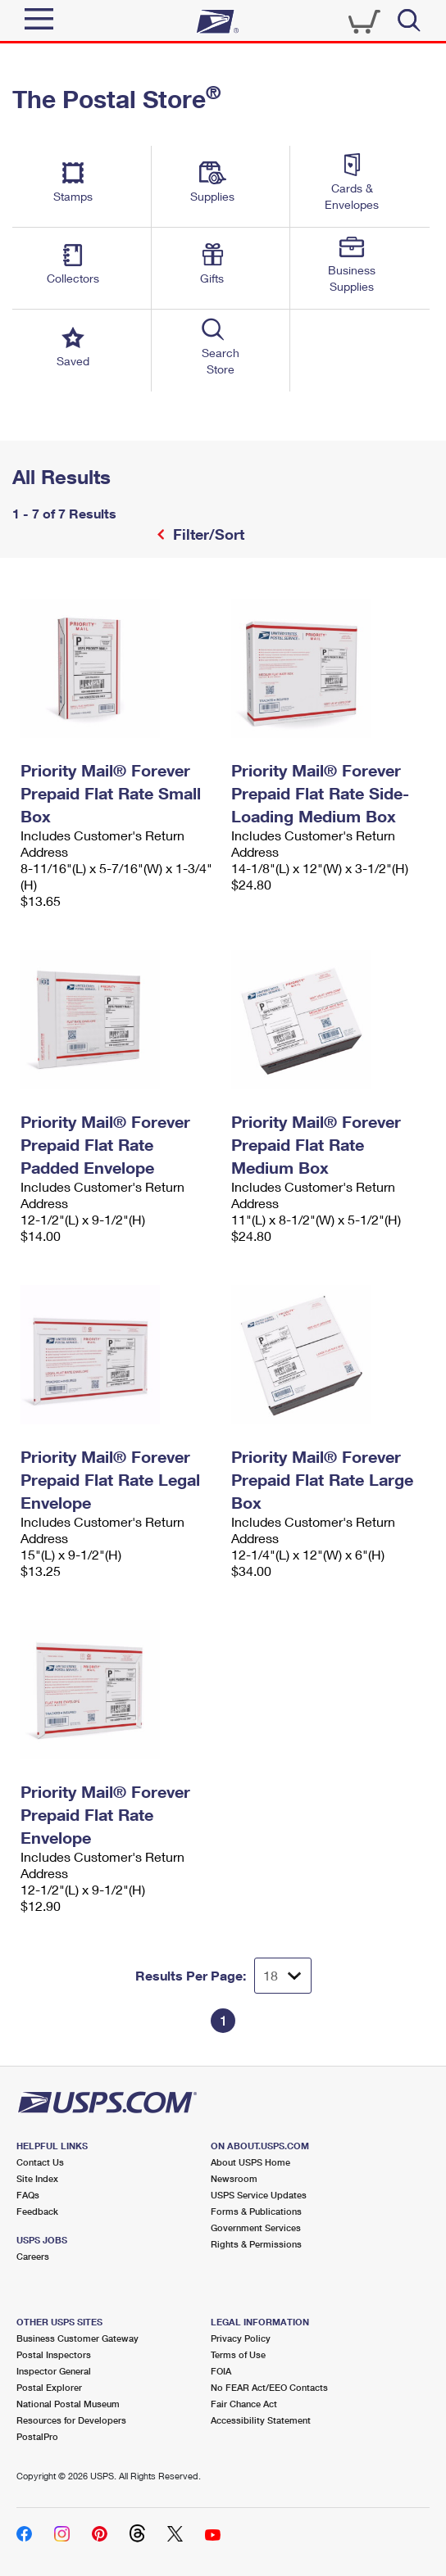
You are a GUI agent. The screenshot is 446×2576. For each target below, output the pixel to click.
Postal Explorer (49, 2387)
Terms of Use (238, 2354)
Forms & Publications (256, 2211)
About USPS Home (250, 2162)
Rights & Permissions (256, 2244)
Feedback (37, 2211)
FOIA (221, 2370)
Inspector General (53, 2370)
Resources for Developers (71, 2420)
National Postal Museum (68, 2403)
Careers (32, 2256)
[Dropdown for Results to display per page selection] (283, 1976)
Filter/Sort (206, 534)
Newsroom (234, 2178)
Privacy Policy (241, 2338)
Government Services (256, 2227)
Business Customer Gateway (77, 2338)
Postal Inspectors (53, 2354)
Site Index (37, 2178)
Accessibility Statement (261, 2420)
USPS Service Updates (259, 2194)
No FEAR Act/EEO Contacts (269, 2387)
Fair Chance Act (244, 2403)
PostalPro (37, 2436)
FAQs (27, 2194)
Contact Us (40, 2162)
